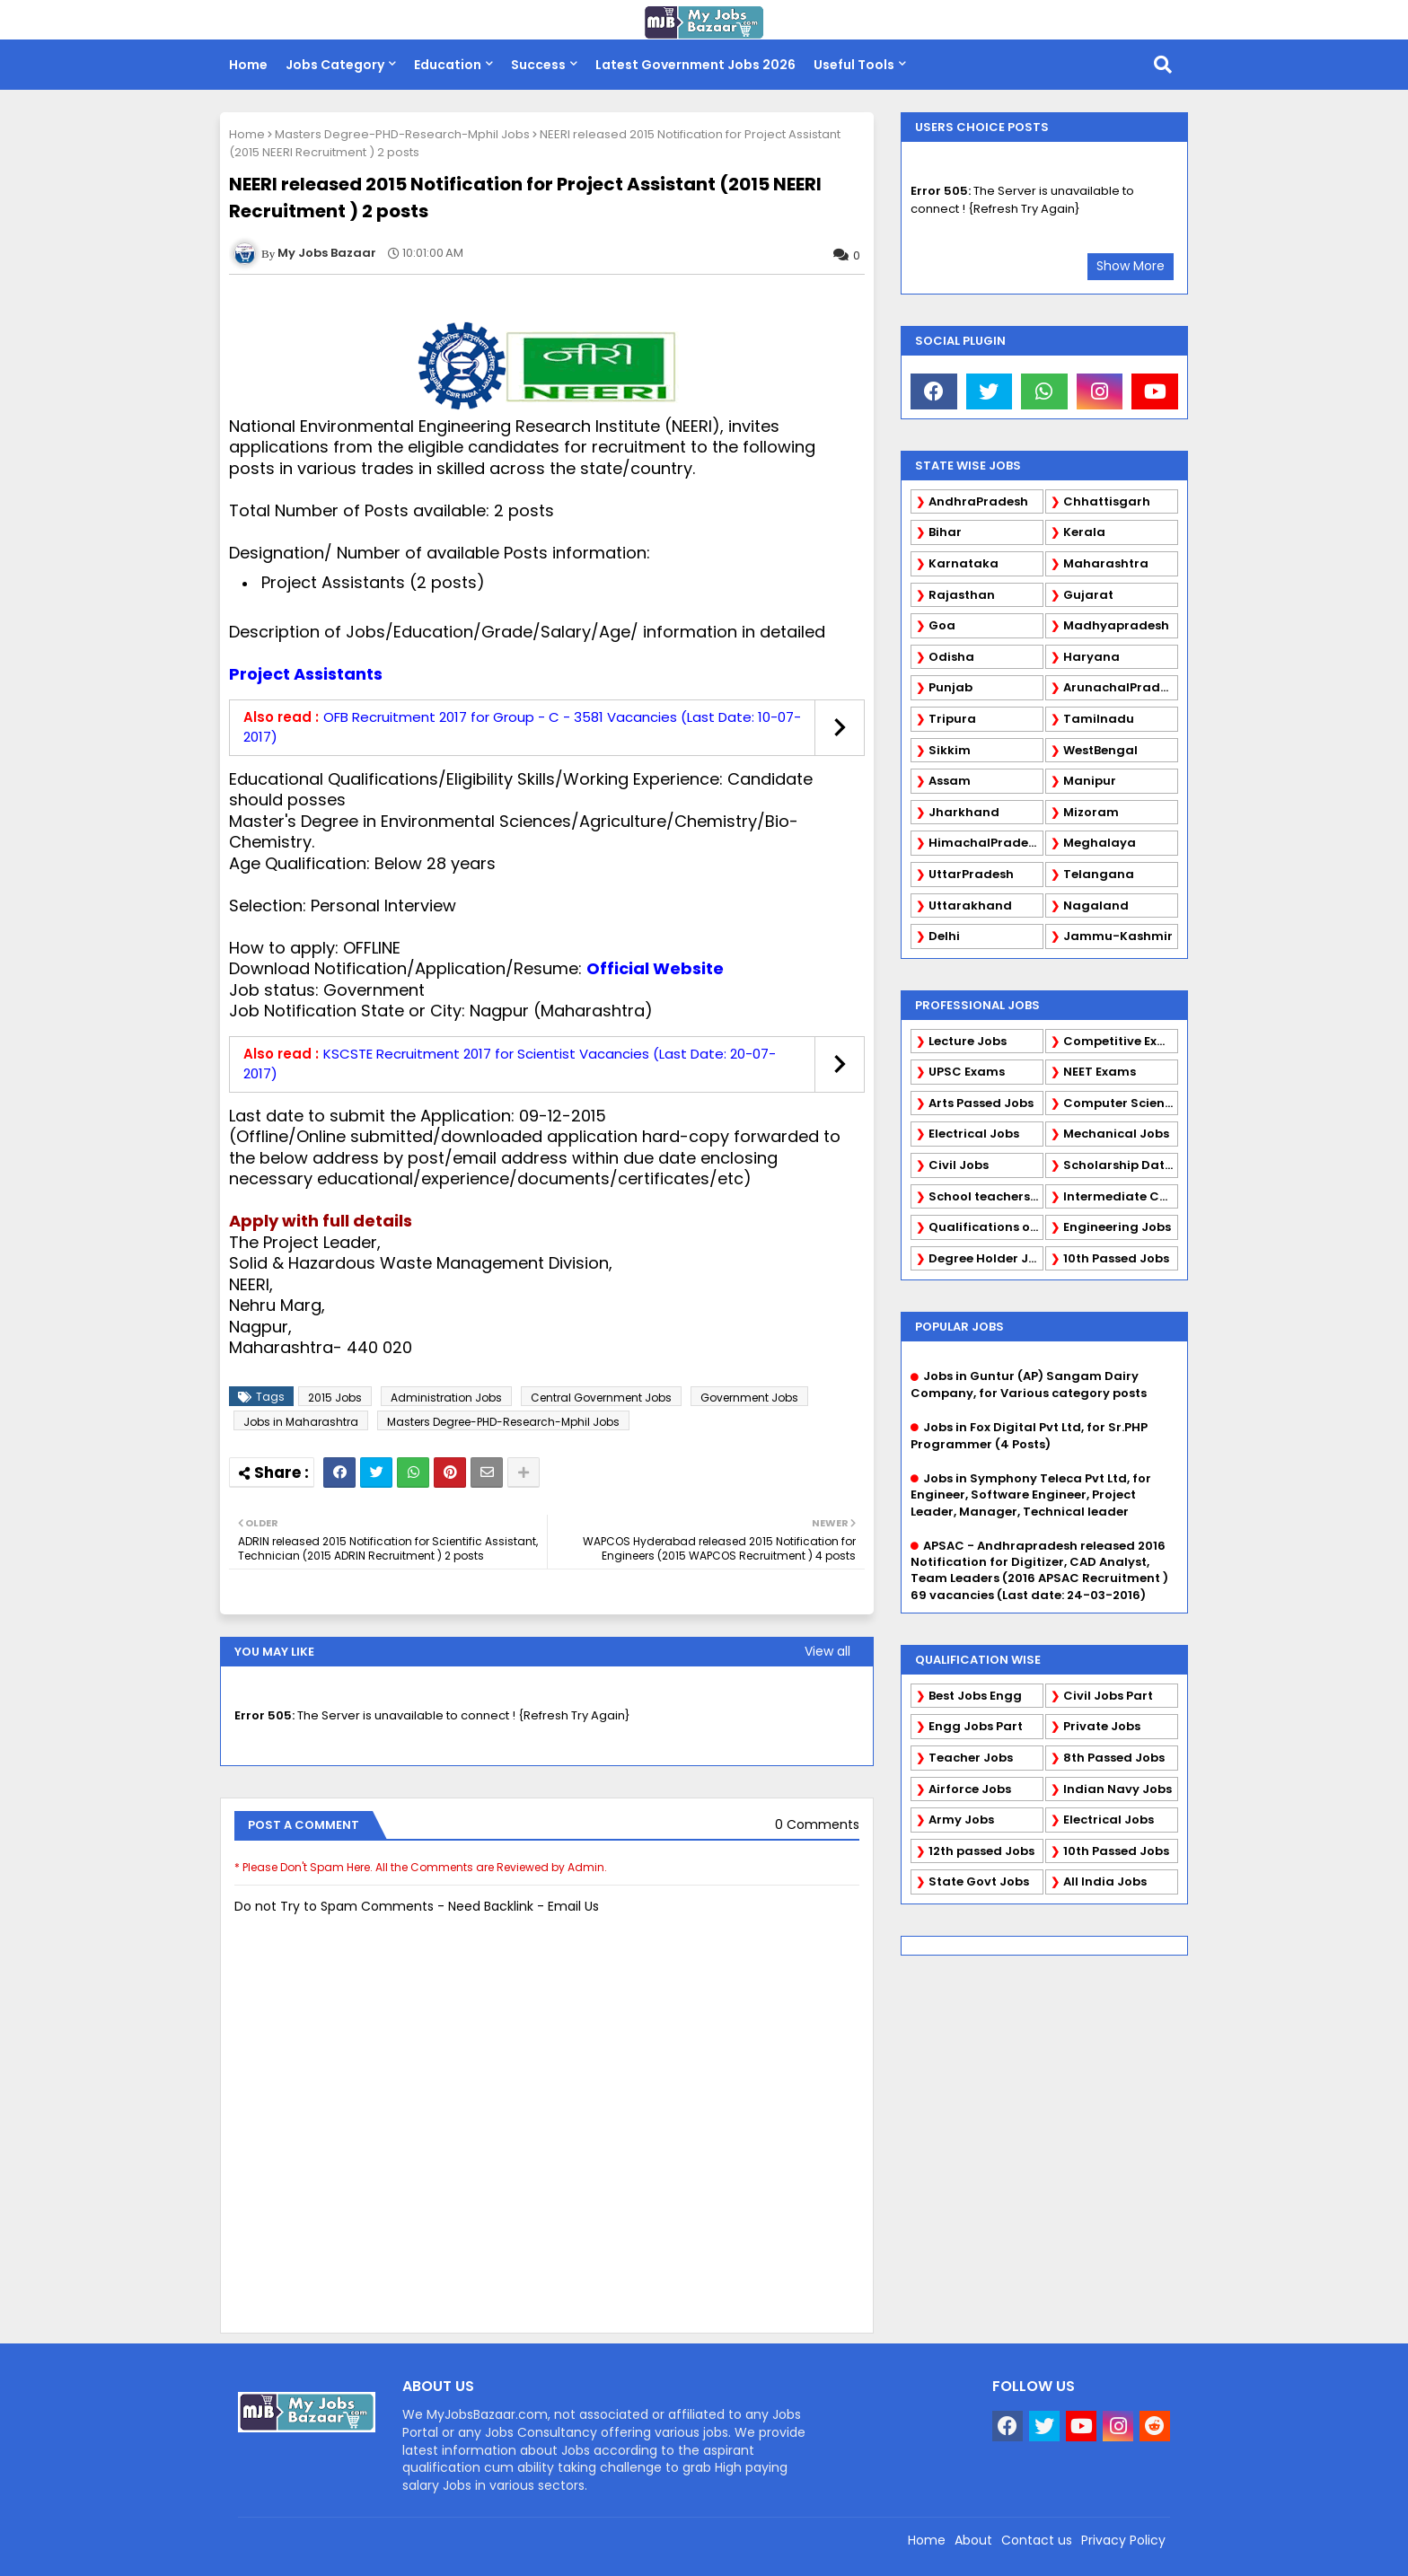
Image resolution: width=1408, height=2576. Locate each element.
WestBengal (1100, 750)
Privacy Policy (1123, 2540)
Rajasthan (961, 594)
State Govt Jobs (978, 1881)
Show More (1130, 266)
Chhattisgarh (1106, 501)
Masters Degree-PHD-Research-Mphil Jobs (402, 134)
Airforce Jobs (969, 1789)
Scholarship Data (1118, 1165)
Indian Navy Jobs (1117, 1789)
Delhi (944, 936)
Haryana (1091, 656)
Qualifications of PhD (985, 1226)
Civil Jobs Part (1108, 1695)
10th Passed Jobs (1116, 1258)
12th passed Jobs (981, 1850)
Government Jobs (749, 1397)
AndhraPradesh (978, 501)
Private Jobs (1101, 1726)
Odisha (951, 656)
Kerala (1084, 532)
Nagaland (1096, 905)
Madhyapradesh (1116, 625)
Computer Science (1120, 1103)
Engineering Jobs (1117, 1226)
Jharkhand (963, 812)
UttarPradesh (971, 874)
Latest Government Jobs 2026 (695, 65)
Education (447, 65)
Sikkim (949, 750)
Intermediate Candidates (1120, 1196)
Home (248, 65)
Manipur (1089, 780)
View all (827, 1651)
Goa (941, 625)
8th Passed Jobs (1114, 1757)
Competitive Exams (1120, 1041)
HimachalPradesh (985, 842)
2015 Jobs (335, 1397)
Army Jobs (961, 1819)
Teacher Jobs (970, 1757)
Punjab (950, 687)
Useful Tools (854, 65)
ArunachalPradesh (1120, 687)
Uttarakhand (970, 905)
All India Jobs (1105, 1881)
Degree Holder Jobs (985, 1258)
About (973, 2540)
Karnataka (963, 563)
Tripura (952, 718)
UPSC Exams (966, 1071)
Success (538, 65)
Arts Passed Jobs (981, 1103)
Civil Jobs (958, 1165)
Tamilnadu (1098, 718)
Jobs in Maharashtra (300, 1421)
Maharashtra (1105, 563)
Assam (949, 780)
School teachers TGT (985, 1196)
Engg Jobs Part (975, 1726)
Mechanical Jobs (1116, 1133)
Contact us (1036, 2540)
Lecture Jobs (967, 1041)
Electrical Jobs (973, 1133)
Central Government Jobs (601, 1397)
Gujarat (1088, 594)
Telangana (1098, 874)
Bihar (945, 532)
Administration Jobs (446, 1397)
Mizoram (1091, 812)
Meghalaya (1099, 842)
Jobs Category (335, 65)
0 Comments (817, 1824)
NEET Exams (1099, 1071)
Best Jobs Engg (975, 1695)
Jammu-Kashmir (1118, 936)
